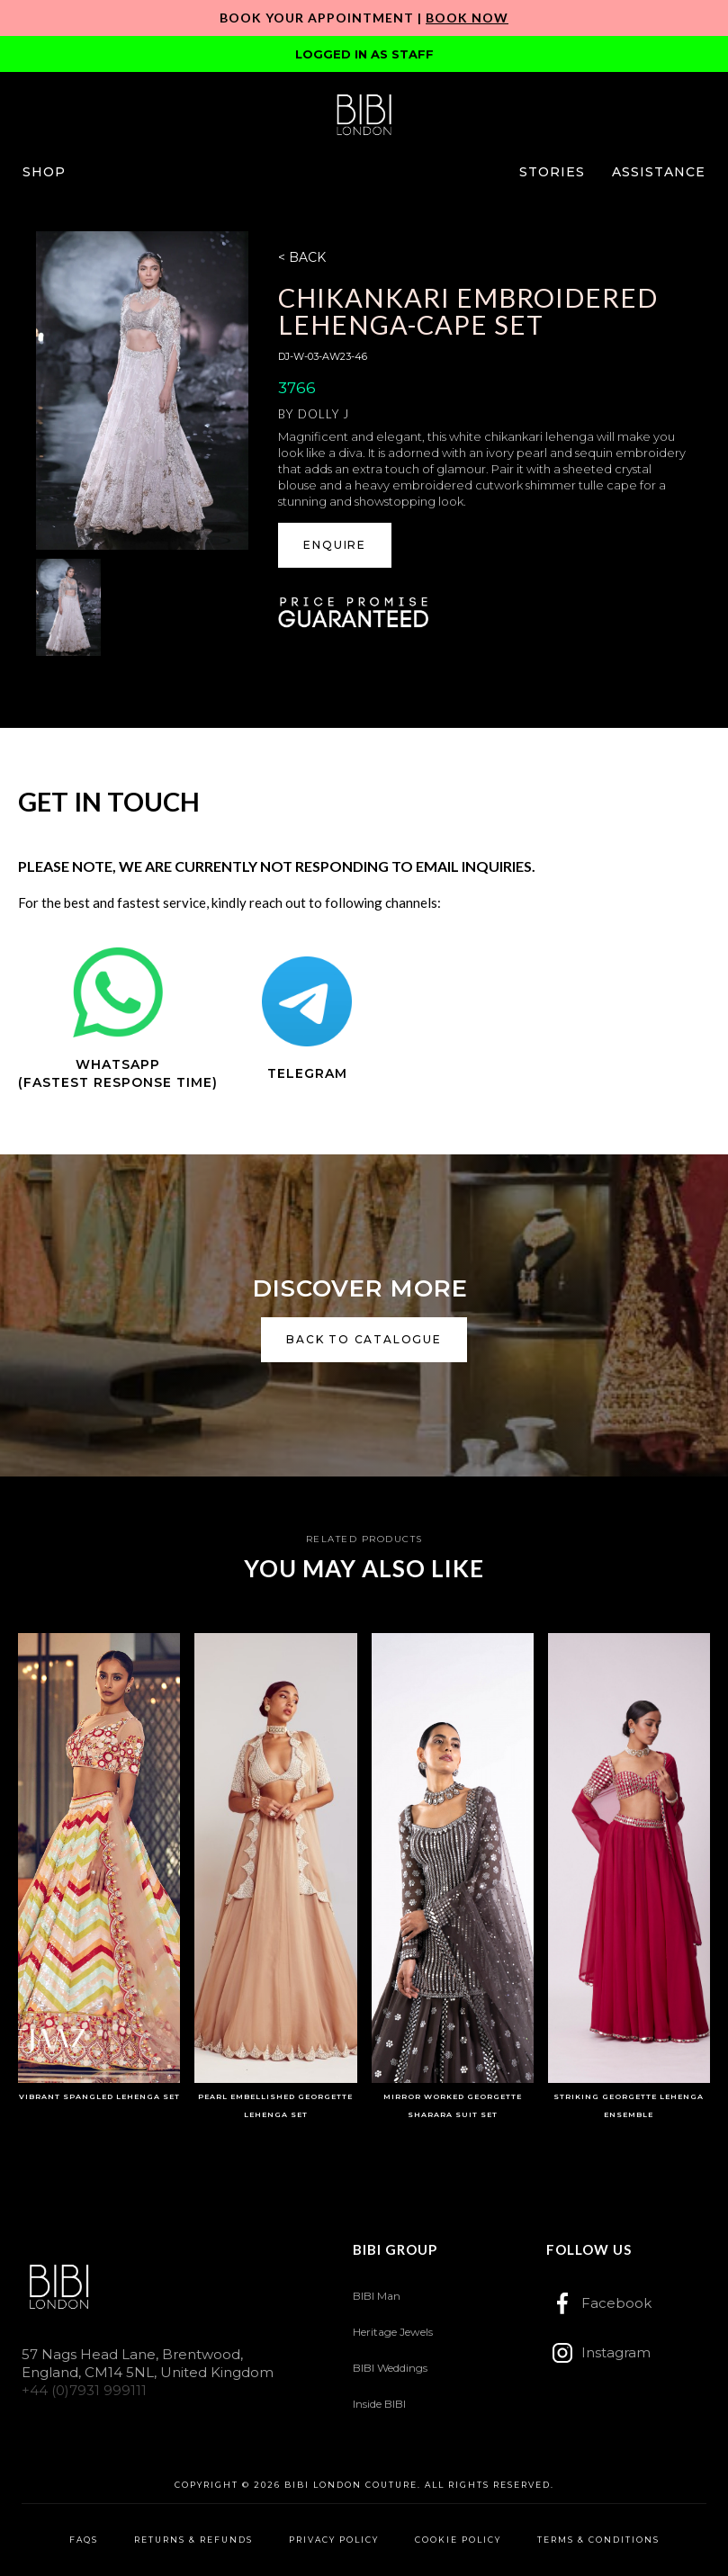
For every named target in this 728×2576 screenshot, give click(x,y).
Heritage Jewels (393, 2331)
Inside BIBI (379, 2403)
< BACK (302, 257)
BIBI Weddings (390, 2367)
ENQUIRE (334, 545)
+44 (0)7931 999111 (84, 2390)
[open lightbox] (142, 390)
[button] (44, 171)
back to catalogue (364, 1339)
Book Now (467, 17)
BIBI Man (376, 2295)
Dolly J (323, 414)
